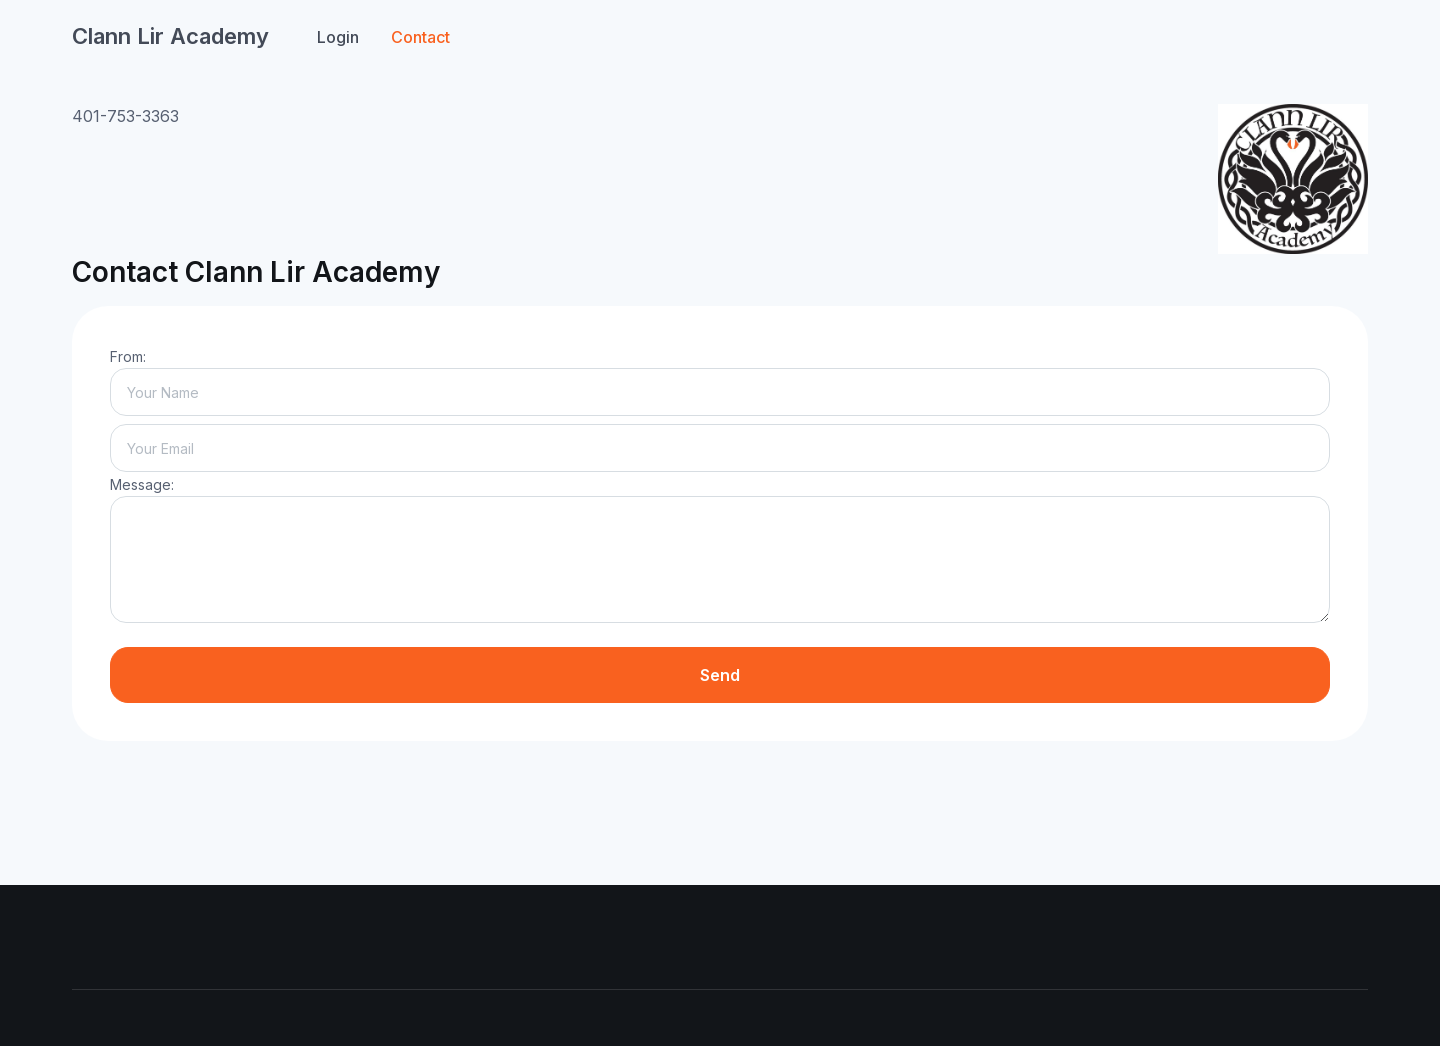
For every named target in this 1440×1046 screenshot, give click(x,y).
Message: (142, 484)
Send (720, 675)
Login (338, 37)
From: (128, 356)
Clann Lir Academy (170, 36)
